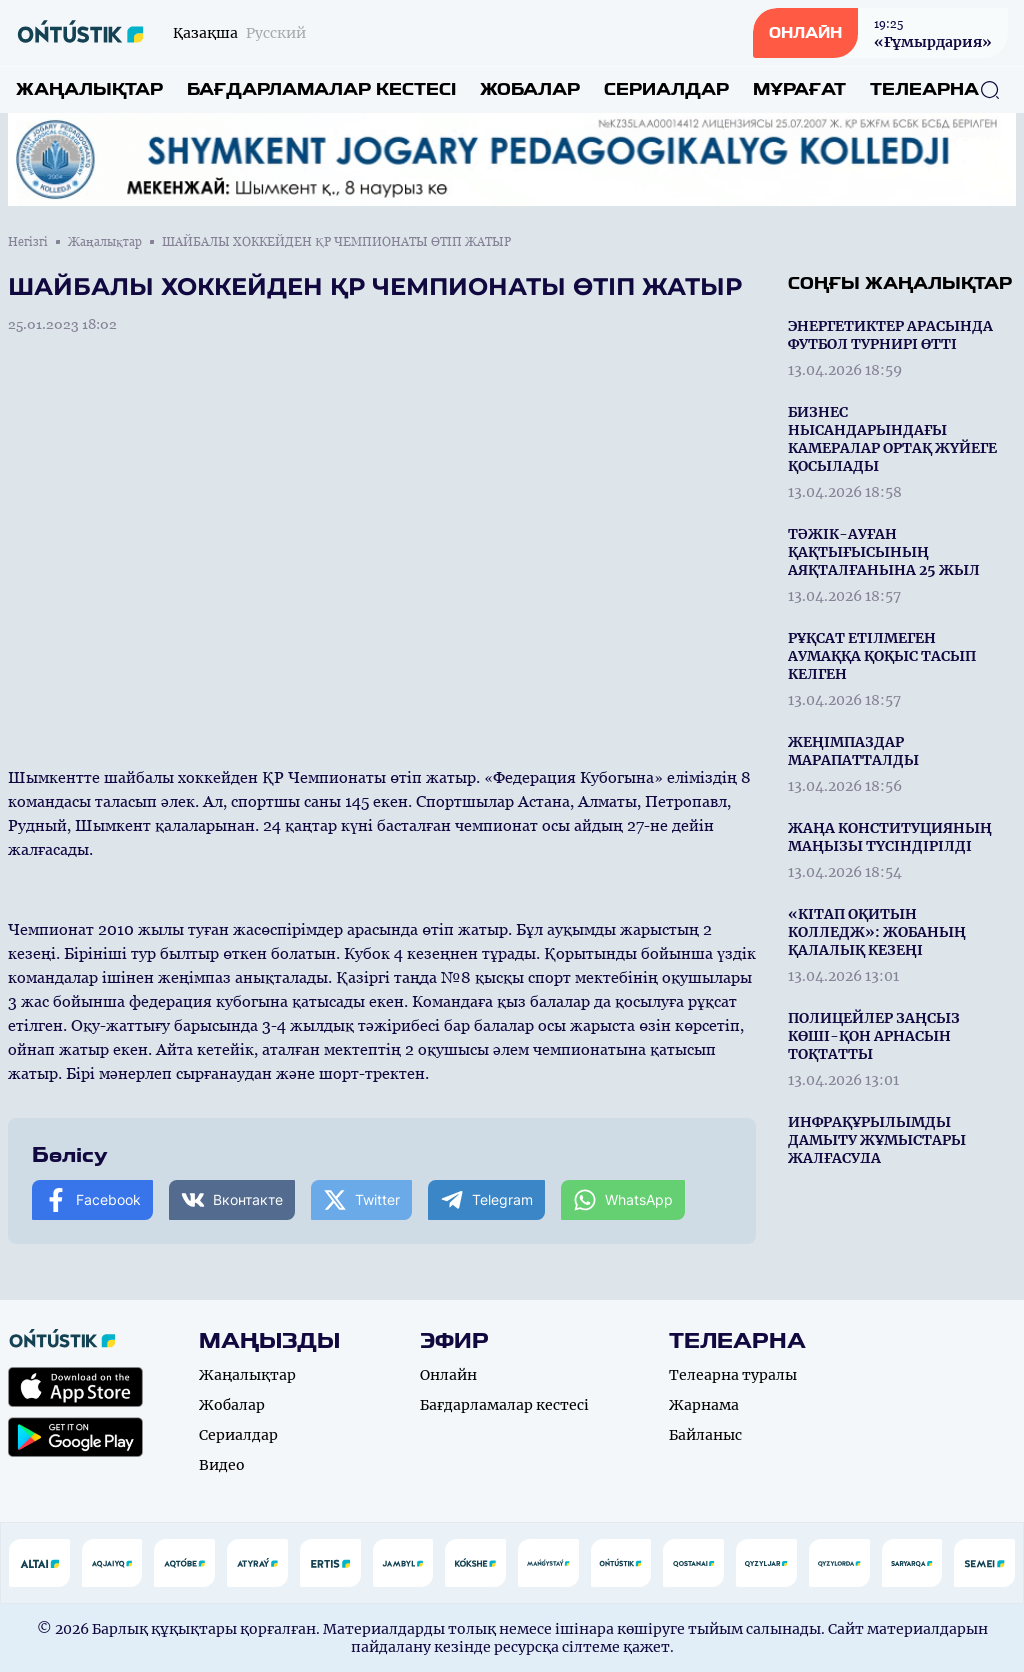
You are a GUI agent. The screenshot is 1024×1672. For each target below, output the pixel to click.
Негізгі (28, 242)
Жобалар (530, 89)
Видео (222, 1465)
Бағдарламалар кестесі (321, 89)
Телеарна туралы (733, 1375)
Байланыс (705, 1435)
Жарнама (704, 1405)
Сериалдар (666, 89)
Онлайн (448, 1375)
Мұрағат (799, 89)
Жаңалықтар (89, 89)
